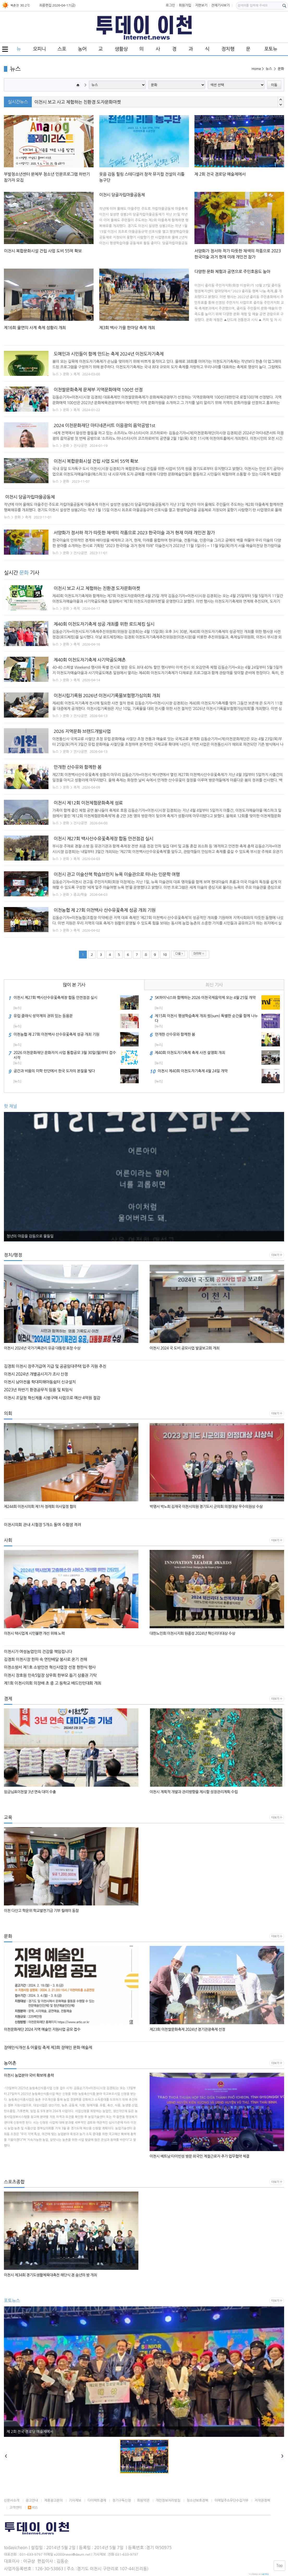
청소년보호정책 (197, 2500)
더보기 (275, 1255)
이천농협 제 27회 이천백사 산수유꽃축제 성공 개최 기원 (105, 910)
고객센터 (15, 2507)
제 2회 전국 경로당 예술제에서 (30, 2431)
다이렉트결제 (97, 2500)
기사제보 (75, 2500)
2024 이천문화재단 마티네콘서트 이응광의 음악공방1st (104, 425)
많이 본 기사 (74, 984)
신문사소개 (11, 2500)
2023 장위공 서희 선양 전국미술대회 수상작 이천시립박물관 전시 (57, 1236)
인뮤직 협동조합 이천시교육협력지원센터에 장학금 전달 (85, 102)
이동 (274, 85)
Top (279, 2565)
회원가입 (185, 5)
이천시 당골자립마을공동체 (30, 497)
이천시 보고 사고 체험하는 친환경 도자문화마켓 (97, 588)
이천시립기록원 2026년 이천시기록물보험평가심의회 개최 (107, 696)
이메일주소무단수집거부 (231, 2500)
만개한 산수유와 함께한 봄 (77, 767)
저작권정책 (262, 2500)
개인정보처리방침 (168, 2500)
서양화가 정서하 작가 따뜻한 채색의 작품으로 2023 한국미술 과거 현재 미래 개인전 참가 (134, 533)
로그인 (170, 5)
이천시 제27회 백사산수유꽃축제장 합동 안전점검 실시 (103, 839)
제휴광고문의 (53, 2500)
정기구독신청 (121, 2500)
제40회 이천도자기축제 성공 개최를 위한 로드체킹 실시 (104, 624)
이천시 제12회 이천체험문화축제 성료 (88, 803)
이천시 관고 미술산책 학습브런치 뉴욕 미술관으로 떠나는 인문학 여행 (117, 874)
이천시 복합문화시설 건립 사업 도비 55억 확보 (96, 461)
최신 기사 (214, 984)
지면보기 (201, 5)
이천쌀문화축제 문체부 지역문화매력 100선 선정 (98, 390)
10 (165, 954)
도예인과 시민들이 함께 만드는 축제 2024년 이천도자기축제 (109, 354)
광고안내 (32, 2500)
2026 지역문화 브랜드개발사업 (82, 731)
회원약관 (143, 2500)
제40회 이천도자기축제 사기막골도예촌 (90, 660)
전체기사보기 (220, 5)
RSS (33, 2507)
